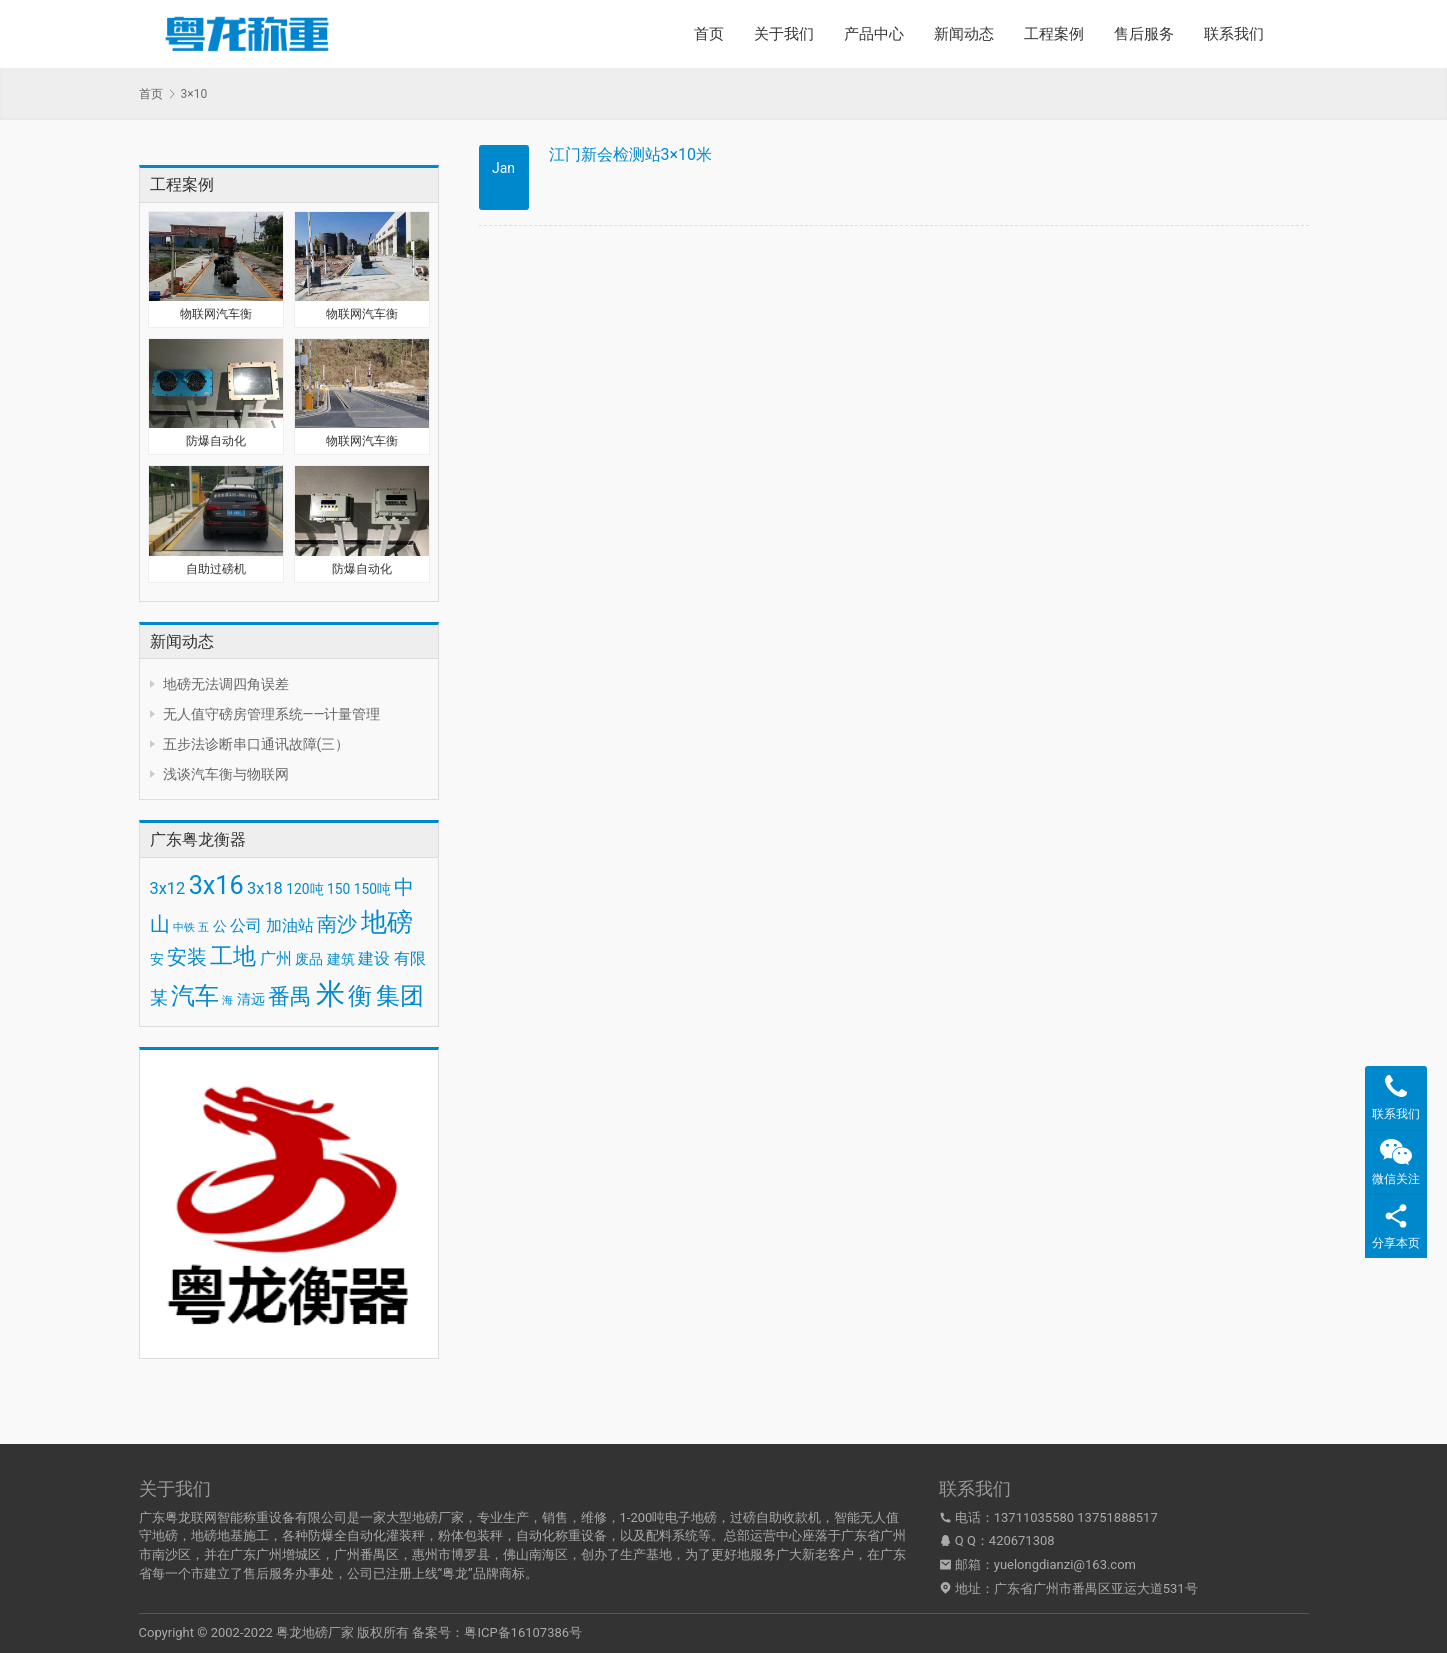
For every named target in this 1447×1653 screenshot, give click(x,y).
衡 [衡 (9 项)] (360, 996)
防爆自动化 (216, 441)
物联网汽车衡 (216, 314)
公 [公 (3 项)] (220, 926)
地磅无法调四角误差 (226, 684)
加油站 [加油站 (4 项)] (290, 925)
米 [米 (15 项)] (330, 994)
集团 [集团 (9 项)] (400, 996)
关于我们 (784, 34)
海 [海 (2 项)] (227, 1000)
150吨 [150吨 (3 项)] (372, 889)
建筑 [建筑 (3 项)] (341, 959)
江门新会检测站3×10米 (631, 154)
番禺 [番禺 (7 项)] (290, 996)
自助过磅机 (216, 569)
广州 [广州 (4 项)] (276, 958)
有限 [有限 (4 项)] (410, 958)
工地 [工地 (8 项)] (233, 956)
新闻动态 (964, 34)
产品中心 (874, 34)
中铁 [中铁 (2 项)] (184, 927)
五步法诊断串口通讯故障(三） (256, 744)
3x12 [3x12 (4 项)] (168, 888)
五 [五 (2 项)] (203, 927)
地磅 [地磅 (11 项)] (387, 922)
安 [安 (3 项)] (157, 959)
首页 (709, 34)
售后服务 (1144, 34)
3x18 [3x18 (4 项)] (265, 888)
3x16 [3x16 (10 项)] (216, 885)
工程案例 (1054, 34)
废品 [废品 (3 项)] (309, 959)
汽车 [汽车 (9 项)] (195, 996)
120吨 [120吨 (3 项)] (304, 889)
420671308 (1022, 1540)
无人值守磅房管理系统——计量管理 (272, 714)
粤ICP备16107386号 (523, 1632)
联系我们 (1234, 34)
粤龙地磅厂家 (315, 1632)
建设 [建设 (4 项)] (374, 958)
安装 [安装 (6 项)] (187, 957)
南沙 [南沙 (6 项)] (337, 924)
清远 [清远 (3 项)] (251, 999)
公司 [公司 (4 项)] (246, 925)
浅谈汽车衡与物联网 (226, 774)
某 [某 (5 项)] (159, 998)
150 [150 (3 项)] (338, 889)
